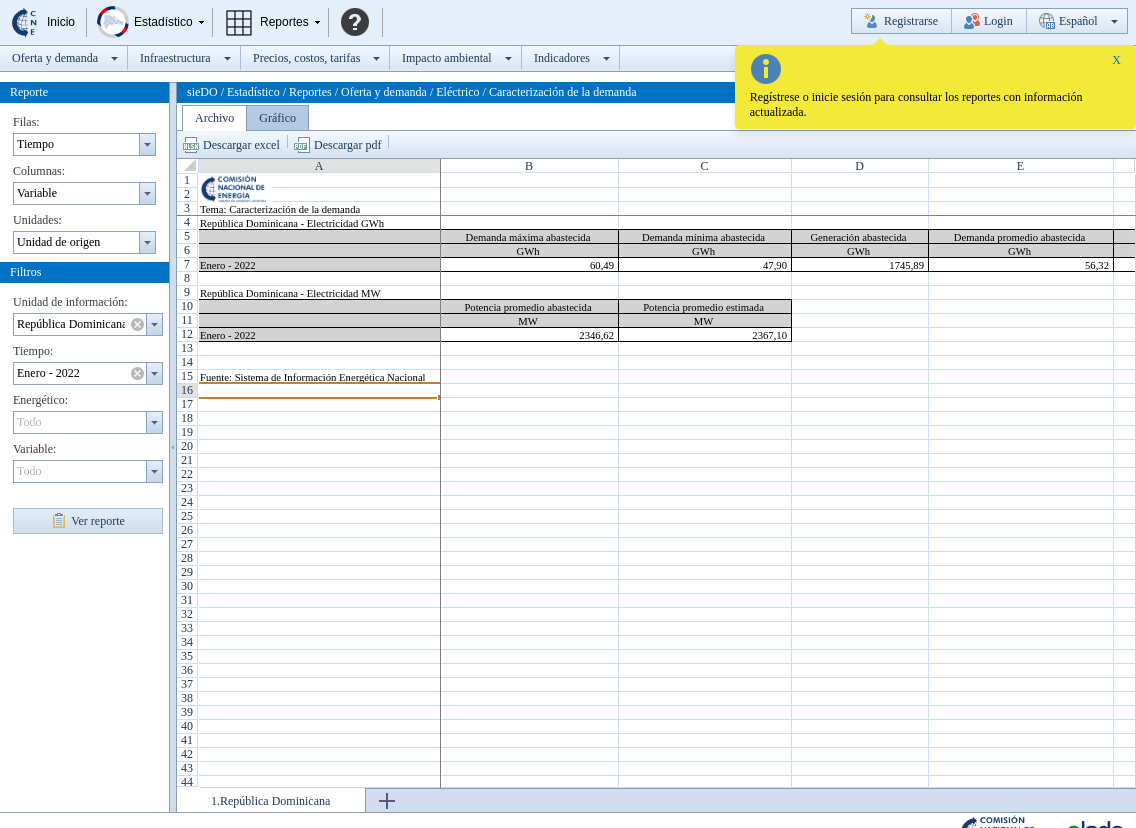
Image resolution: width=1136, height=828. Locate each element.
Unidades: (37, 220)
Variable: (34, 449)
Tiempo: (33, 351)
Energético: (40, 400)
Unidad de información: (70, 302)
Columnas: (39, 171)
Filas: (26, 122)
